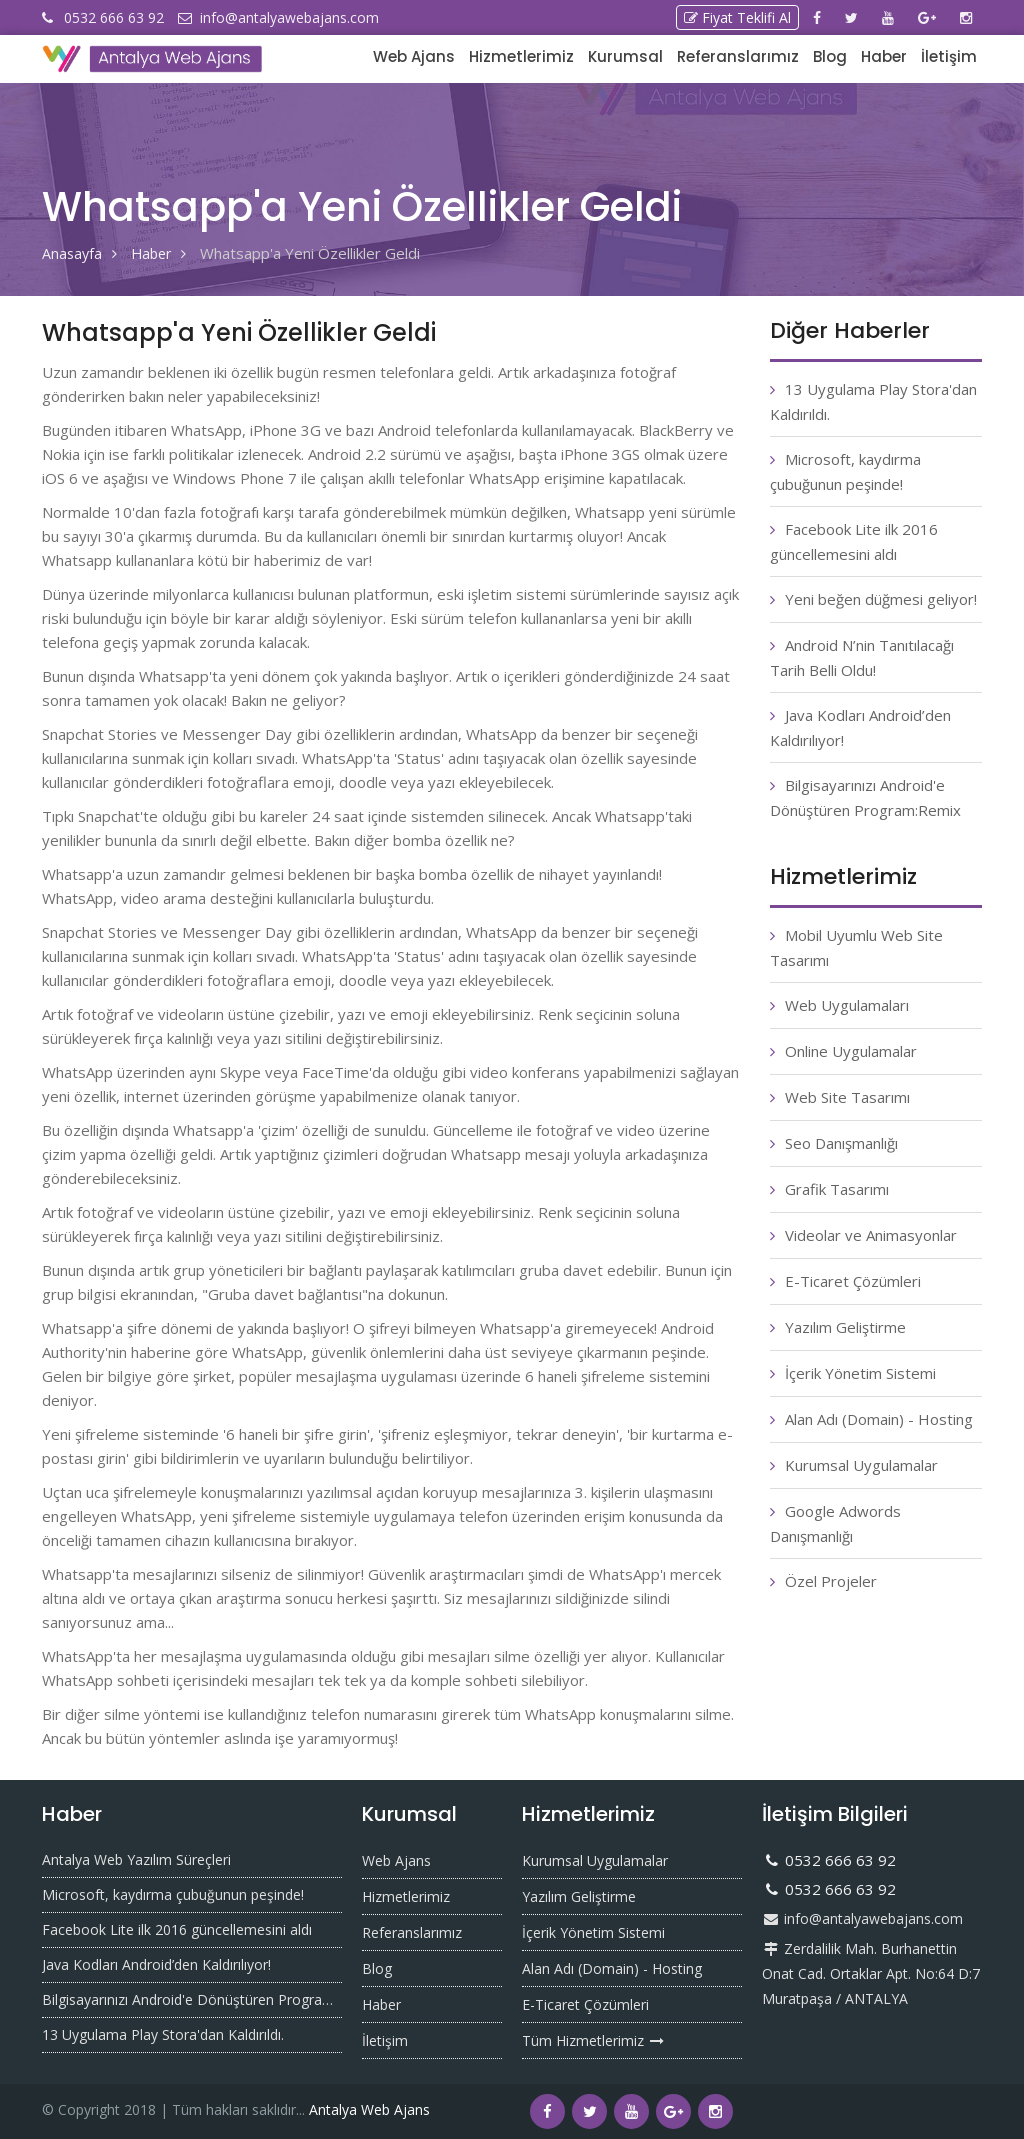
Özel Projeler (831, 1581)
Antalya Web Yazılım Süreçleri (136, 1859)
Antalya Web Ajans (369, 2109)
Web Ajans (414, 56)
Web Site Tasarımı (847, 1097)
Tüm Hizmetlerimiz (594, 2040)
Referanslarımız (738, 56)
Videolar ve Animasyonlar (871, 1235)
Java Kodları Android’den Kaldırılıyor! (156, 1964)
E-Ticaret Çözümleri (853, 1281)
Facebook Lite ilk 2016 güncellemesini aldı (177, 1929)
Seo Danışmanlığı (841, 1143)
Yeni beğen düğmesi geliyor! (881, 599)
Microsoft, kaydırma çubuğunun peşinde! (173, 1894)
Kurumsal (625, 56)
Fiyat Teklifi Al (737, 17)
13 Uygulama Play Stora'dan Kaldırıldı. (163, 2034)
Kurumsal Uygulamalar (861, 1465)
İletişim (949, 56)
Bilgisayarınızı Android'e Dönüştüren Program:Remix (192, 1999)
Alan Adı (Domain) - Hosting (879, 1419)
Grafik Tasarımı (837, 1189)
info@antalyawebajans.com (862, 1918)
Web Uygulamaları (847, 1005)
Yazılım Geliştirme (845, 1327)
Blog (830, 56)
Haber (884, 56)
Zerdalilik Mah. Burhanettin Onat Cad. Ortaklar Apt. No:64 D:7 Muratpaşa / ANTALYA (871, 1973)
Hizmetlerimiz (521, 56)
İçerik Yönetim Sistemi (860, 1373)
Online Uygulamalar (851, 1051)
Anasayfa (73, 253)
